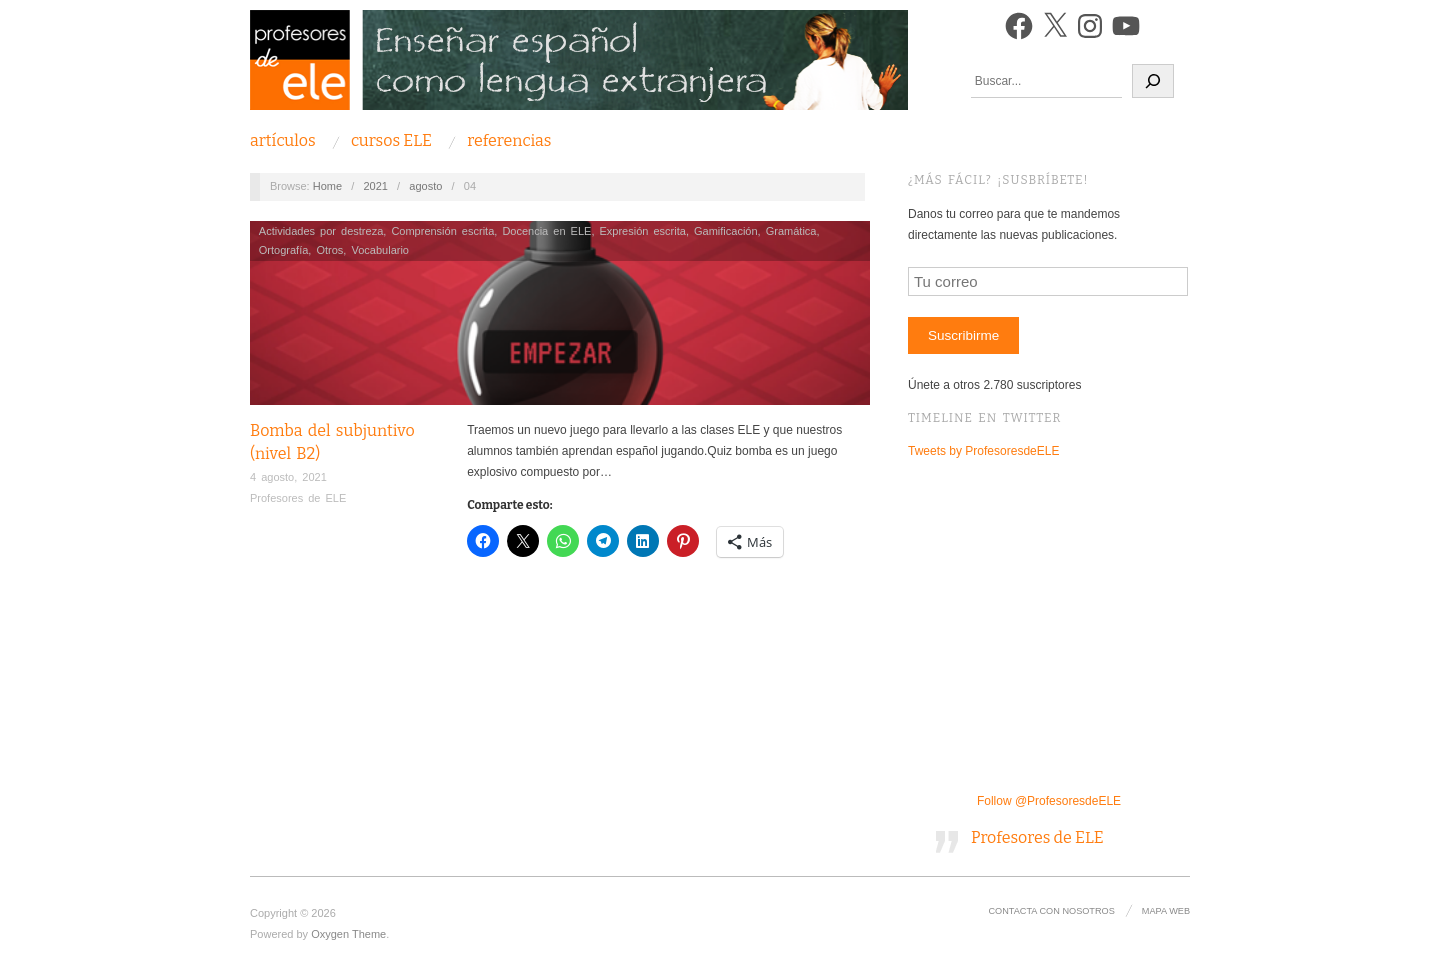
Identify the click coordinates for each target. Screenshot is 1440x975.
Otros (329, 250)
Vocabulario (380, 250)
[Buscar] (1153, 81)
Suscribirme (963, 335)
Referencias (509, 141)
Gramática (791, 231)
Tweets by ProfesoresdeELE (983, 451)
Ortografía (284, 250)
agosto (425, 186)
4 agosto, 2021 (288, 477)
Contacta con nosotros (1051, 911)
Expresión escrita (643, 231)
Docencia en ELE (546, 231)
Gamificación (726, 231)
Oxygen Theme (348, 934)
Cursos (391, 141)
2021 (375, 186)
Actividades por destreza (321, 231)
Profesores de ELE (298, 498)
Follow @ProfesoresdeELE (1049, 801)
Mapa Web (1166, 911)
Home (327, 186)
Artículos (283, 141)
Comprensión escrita (442, 231)
